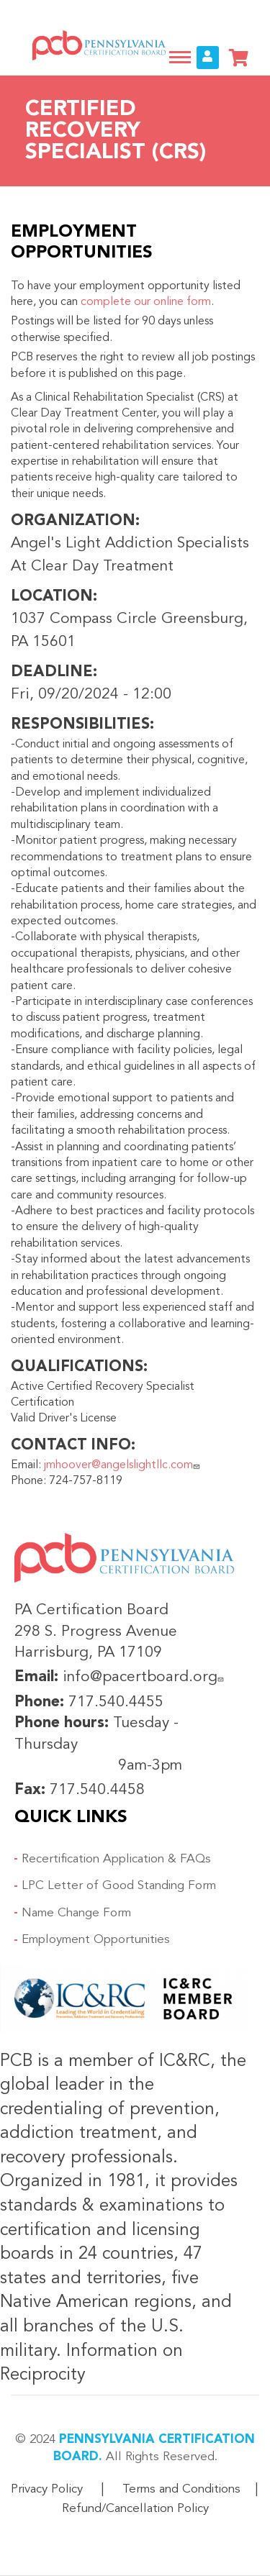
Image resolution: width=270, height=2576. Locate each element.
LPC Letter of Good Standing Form (119, 1886)
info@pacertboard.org (145, 1677)
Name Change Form (76, 1913)
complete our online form (146, 302)
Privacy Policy (47, 2489)
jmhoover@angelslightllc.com (123, 1465)
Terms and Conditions (181, 2489)
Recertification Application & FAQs (116, 1859)
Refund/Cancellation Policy (135, 2509)
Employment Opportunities (96, 1940)
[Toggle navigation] (180, 57)
